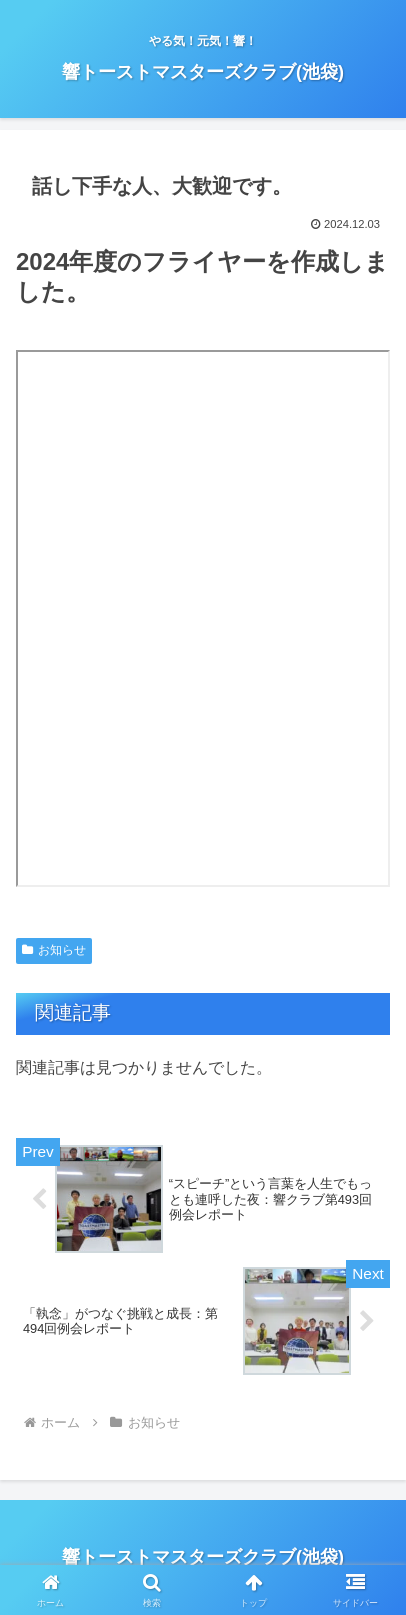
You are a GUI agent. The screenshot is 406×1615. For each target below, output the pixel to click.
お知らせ (54, 950)
